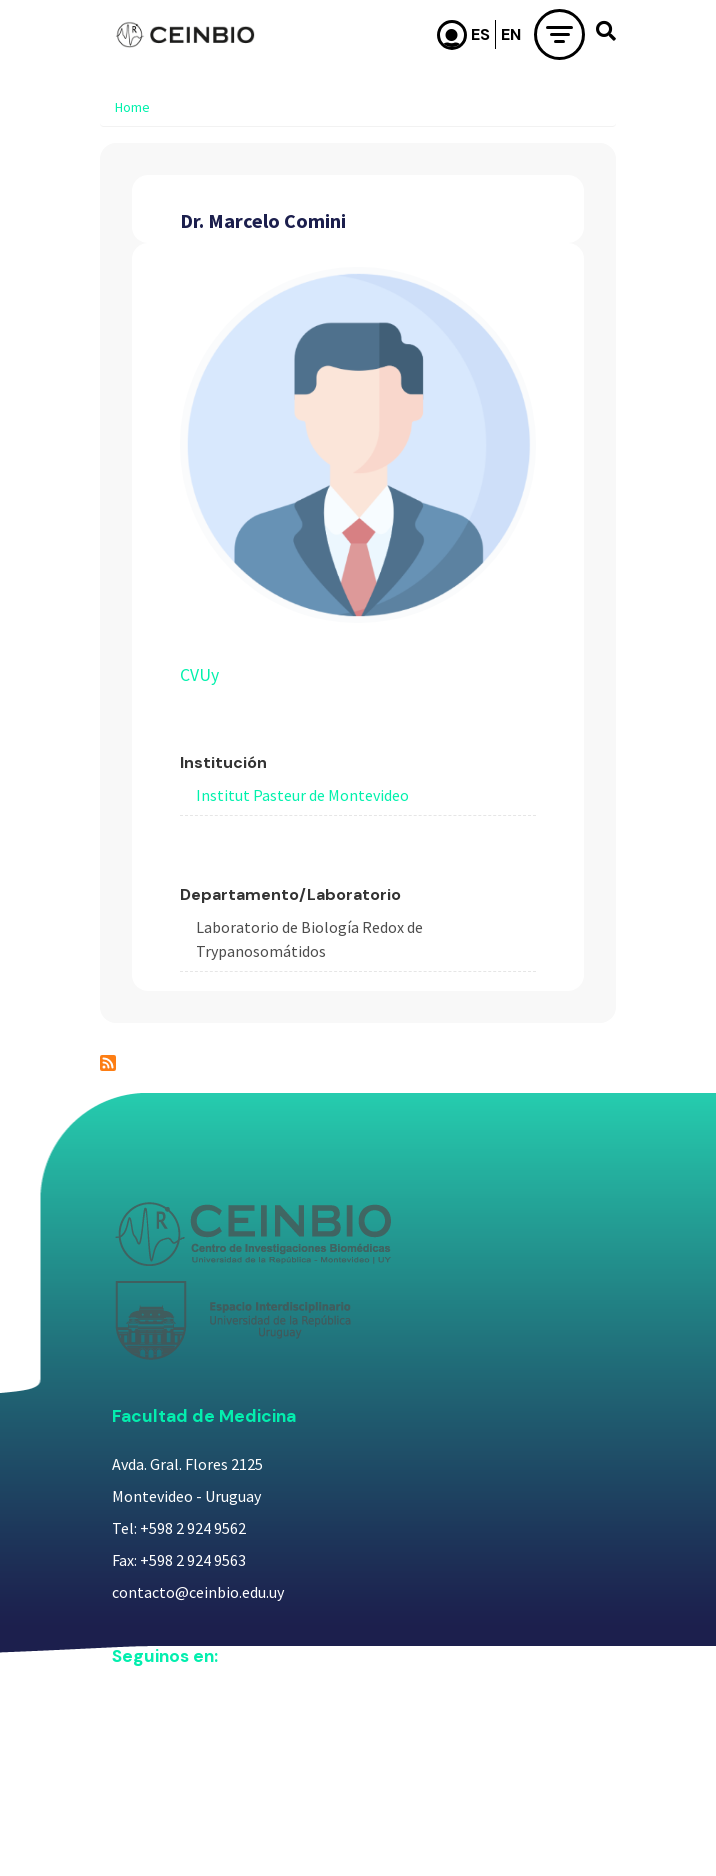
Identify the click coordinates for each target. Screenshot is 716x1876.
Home (132, 107)
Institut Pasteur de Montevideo (302, 795)
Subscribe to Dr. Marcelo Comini (108, 1063)
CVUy (199, 675)
